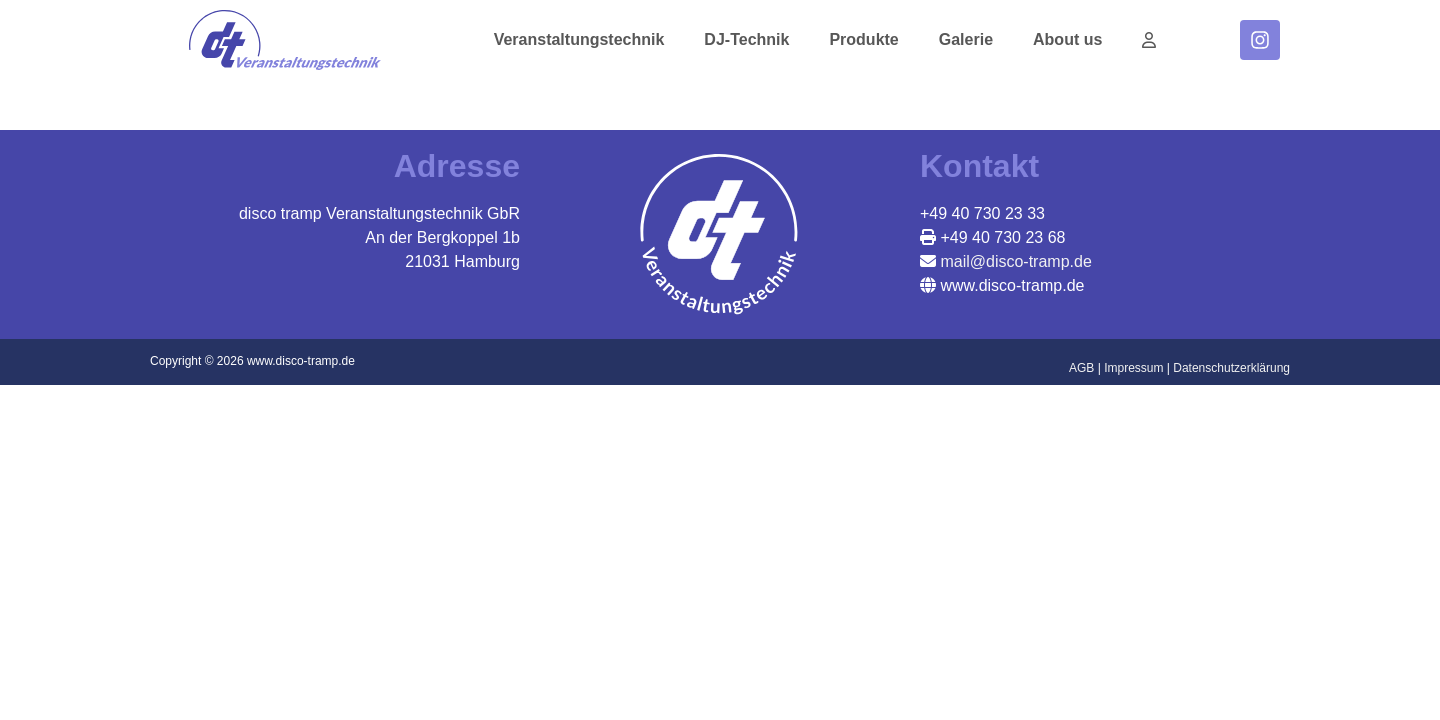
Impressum (1133, 368)
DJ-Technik (746, 39)
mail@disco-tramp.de (1014, 261)
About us (1067, 39)
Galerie (966, 39)
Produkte (863, 39)
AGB (1081, 368)
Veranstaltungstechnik (579, 39)
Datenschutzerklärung (1231, 368)
